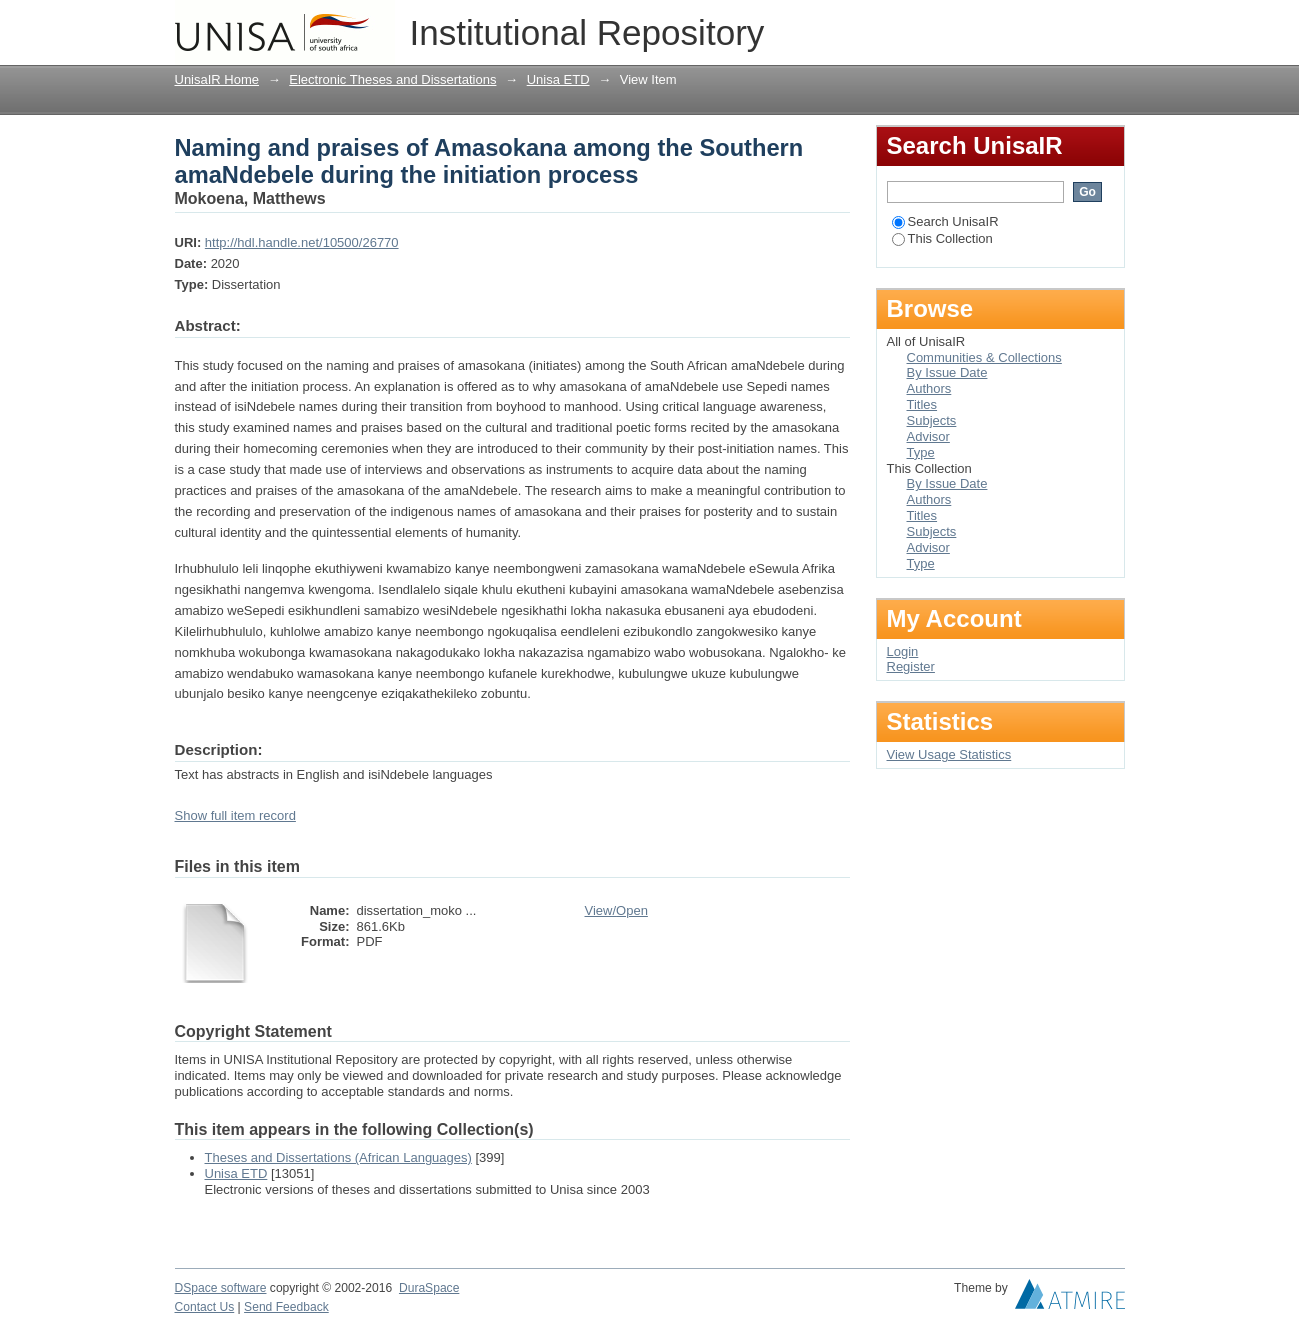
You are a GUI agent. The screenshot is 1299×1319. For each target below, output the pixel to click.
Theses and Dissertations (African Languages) (338, 1157)
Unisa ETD (558, 79)
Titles (922, 404)
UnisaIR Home (217, 79)
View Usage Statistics (949, 754)
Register (911, 666)
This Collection (942, 238)
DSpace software (221, 1288)
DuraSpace (429, 1288)
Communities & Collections (984, 357)
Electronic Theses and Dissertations (392, 79)
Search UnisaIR (945, 221)
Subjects (932, 420)
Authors (929, 388)
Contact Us (205, 1307)
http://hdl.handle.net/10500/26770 (302, 242)
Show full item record (235, 815)
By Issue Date (947, 372)
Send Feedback (286, 1307)
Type (921, 452)
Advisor (928, 436)
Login (1109, 24)
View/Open (616, 910)
